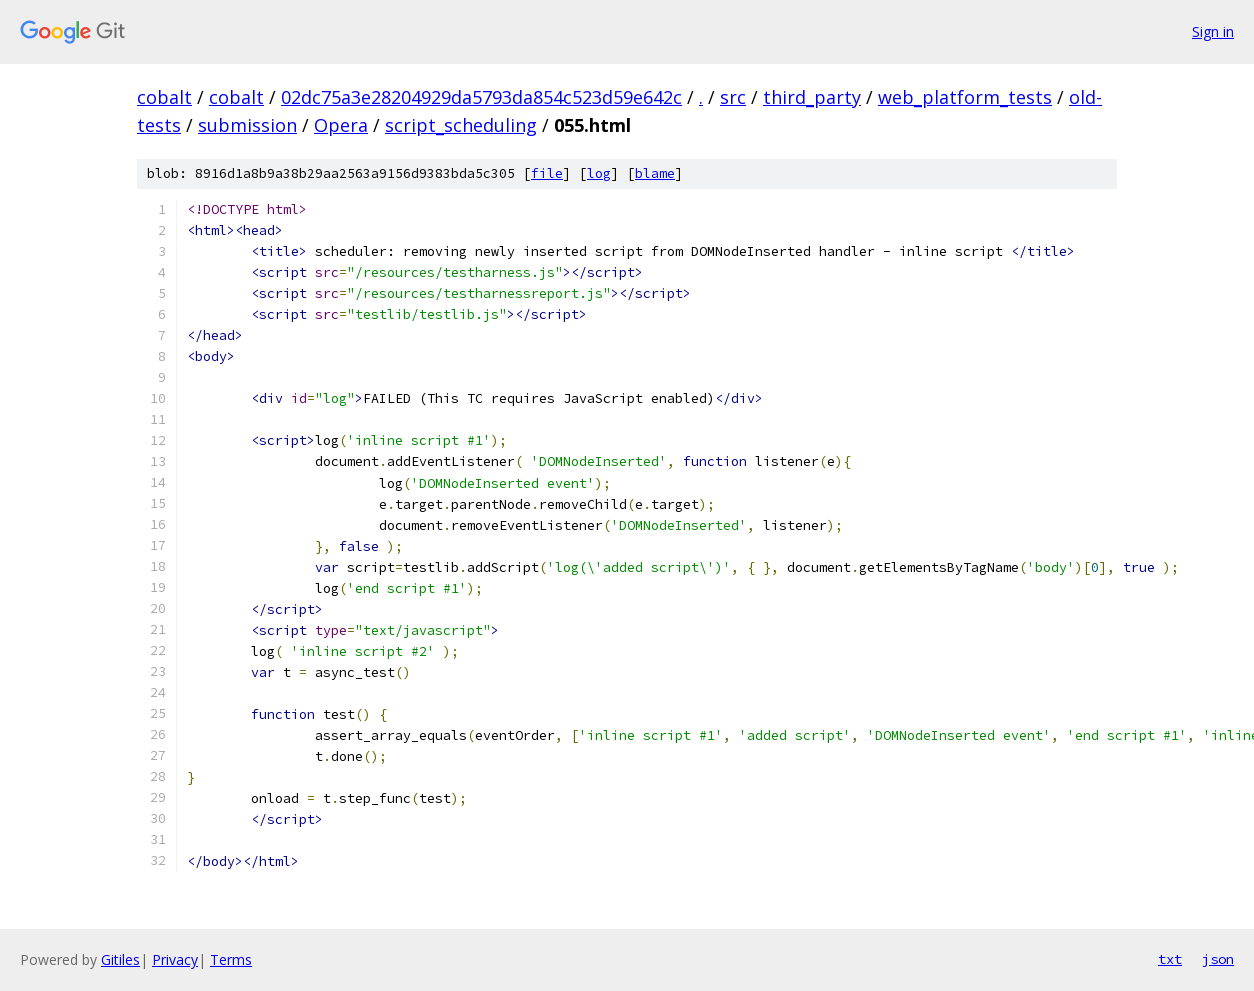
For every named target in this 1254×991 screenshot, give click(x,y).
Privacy (175, 959)
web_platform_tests (965, 97)
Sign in (1213, 31)
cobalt (164, 97)
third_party (812, 97)
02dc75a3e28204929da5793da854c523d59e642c (481, 97)
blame (655, 173)
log (599, 173)
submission (247, 125)
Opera (341, 125)
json (1218, 959)
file (547, 173)
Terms (231, 959)
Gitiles (120, 959)
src (733, 97)
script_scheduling (461, 125)
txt (1170, 959)
